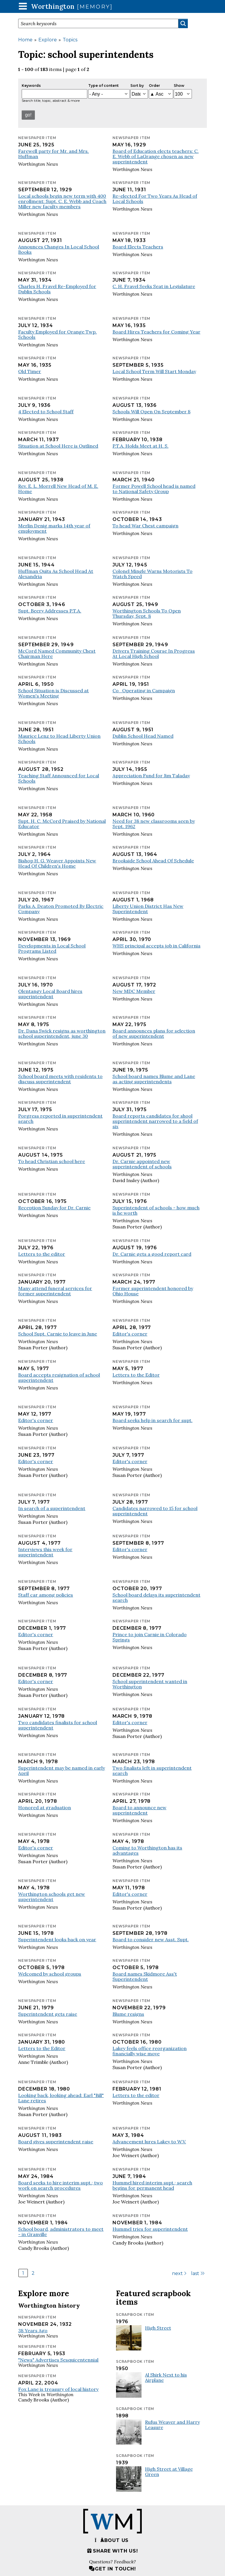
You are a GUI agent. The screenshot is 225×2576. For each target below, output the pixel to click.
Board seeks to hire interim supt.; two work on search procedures (60, 2185)
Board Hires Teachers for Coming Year (156, 332)
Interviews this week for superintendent (45, 1552)
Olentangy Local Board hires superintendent (50, 993)
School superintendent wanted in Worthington (149, 1684)
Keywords (31, 85)
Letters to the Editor (136, 1375)
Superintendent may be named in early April (61, 1770)
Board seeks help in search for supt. (152, 1420)
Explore (47, 40)
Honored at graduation (44, 1807)
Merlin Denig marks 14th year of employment (54, 528)
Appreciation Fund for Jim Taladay (151, 775)
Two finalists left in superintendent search (152, 1770)
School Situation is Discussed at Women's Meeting (53, 693)
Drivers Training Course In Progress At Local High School (153, 653)
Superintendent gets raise (47, 2014)
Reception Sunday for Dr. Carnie (54, 1208)
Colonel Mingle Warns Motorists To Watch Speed (152, 573)
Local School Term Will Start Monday (154, 371)
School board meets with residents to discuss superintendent (60, 1078)
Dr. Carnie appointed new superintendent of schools (142, 1163)
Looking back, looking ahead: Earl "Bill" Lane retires (61, 2097)
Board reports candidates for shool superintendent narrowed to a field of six (155, 1121)
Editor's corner (129, 1334)
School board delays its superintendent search (156, 1597)
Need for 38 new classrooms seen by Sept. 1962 (153, 823)
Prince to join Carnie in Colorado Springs (149, 1637)
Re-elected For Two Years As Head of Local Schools (154, 198)
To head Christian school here (51, 1161)
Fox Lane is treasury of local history (58, 2389)
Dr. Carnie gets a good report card (151, 1254)
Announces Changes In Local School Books (58, 249)
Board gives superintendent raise (55, 2142)
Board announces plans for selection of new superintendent (153, 1033)
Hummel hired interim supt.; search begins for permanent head (152, 2185)
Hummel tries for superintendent (150, 2229)
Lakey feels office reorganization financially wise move (149, 2051)
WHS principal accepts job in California (156, 946)
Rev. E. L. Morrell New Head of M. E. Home (58, 488)
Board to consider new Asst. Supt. (150, 1939)
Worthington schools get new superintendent (51, 1896)
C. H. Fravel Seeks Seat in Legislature (153, 286)
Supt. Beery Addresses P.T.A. (49, 611)
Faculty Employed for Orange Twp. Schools (57, 334)
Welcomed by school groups (49, 1974)
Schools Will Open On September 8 (151, 411)
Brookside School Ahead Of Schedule (153, 861)
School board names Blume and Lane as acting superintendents (153, 1078)
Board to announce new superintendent (139, 1810)
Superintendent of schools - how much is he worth (156, 1210)
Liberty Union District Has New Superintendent (147, 908)
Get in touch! (112, 2569)
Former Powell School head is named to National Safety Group (153, 488)
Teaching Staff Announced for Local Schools (58, 778)
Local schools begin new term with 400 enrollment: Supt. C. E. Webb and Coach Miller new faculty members (62, 201)
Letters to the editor (41, 1254)
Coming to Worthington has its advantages (147, 1850)
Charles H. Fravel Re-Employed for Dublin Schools (57, 289)
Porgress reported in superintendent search (60, 1118)
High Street (158, 2328)
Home (25, 40)
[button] (23, 6)
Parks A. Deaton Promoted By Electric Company (60, 908)
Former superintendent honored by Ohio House (152, 1291)
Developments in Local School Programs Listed (52, 948)
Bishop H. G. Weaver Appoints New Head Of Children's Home (57, 863)
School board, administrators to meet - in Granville (60, 2231)
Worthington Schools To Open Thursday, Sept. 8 (146, 613)
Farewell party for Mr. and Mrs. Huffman (53, 153)
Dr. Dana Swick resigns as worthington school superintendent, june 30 (61, 1033)
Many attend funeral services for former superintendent (55, 1291)
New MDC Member (133, 991)
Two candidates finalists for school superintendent (57, 1725)
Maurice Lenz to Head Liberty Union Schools (59, 738)
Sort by (137, 85)
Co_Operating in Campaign (143, 690)
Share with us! (112, 2551)
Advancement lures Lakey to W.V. (149, 2142)
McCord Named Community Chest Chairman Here (57, 653)
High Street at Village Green (169, 2471)
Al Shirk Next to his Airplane (166, 2377)
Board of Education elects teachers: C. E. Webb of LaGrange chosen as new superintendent (155, 156)
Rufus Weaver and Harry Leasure (172, 2424)
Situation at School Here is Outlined (58, 446)
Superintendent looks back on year (57, 1939)
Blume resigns (128, 2014)
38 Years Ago (32, 2330)
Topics (70, 40)
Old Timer (29, 371)
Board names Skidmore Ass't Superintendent (144, 1976)
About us (112, 2540)
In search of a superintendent (51, 1508)
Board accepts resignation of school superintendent (59, 1377)
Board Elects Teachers (137, 247)
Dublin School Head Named (142, 736)
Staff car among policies (45, 1595)
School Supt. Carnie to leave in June (57, 1334)
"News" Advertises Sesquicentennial (58, 2360)
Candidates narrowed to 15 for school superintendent (154, 1511)
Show (179, 85)
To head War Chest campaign (145, 526)
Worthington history (49, 2305)
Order (154, 85)
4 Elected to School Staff (46, 411)
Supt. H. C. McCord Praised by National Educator (62, 823)
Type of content (103, 85)
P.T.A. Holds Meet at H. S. (140, 446)
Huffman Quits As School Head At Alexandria (55, 573)
